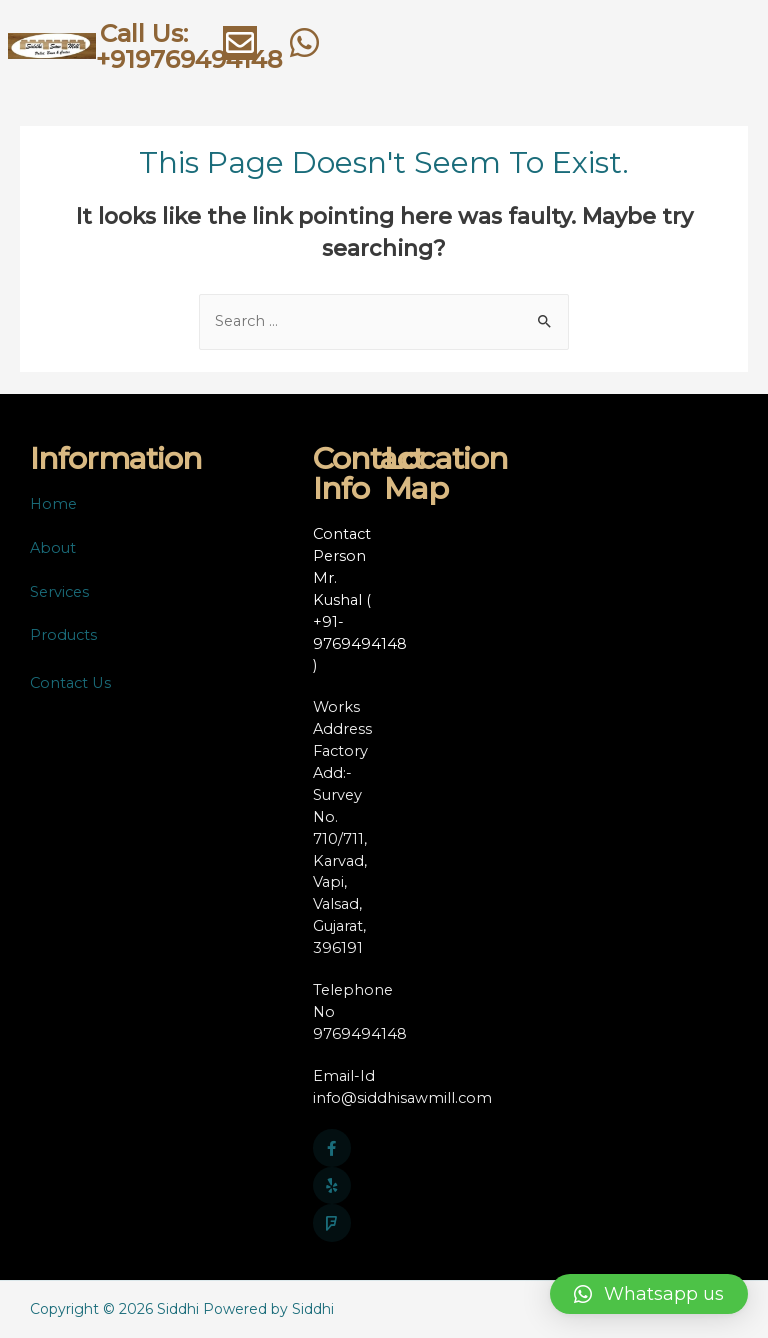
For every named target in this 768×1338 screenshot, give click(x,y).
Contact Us (70, 683)
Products (63, 635)
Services (59, 592)
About (53, 548)
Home (53, 504)
